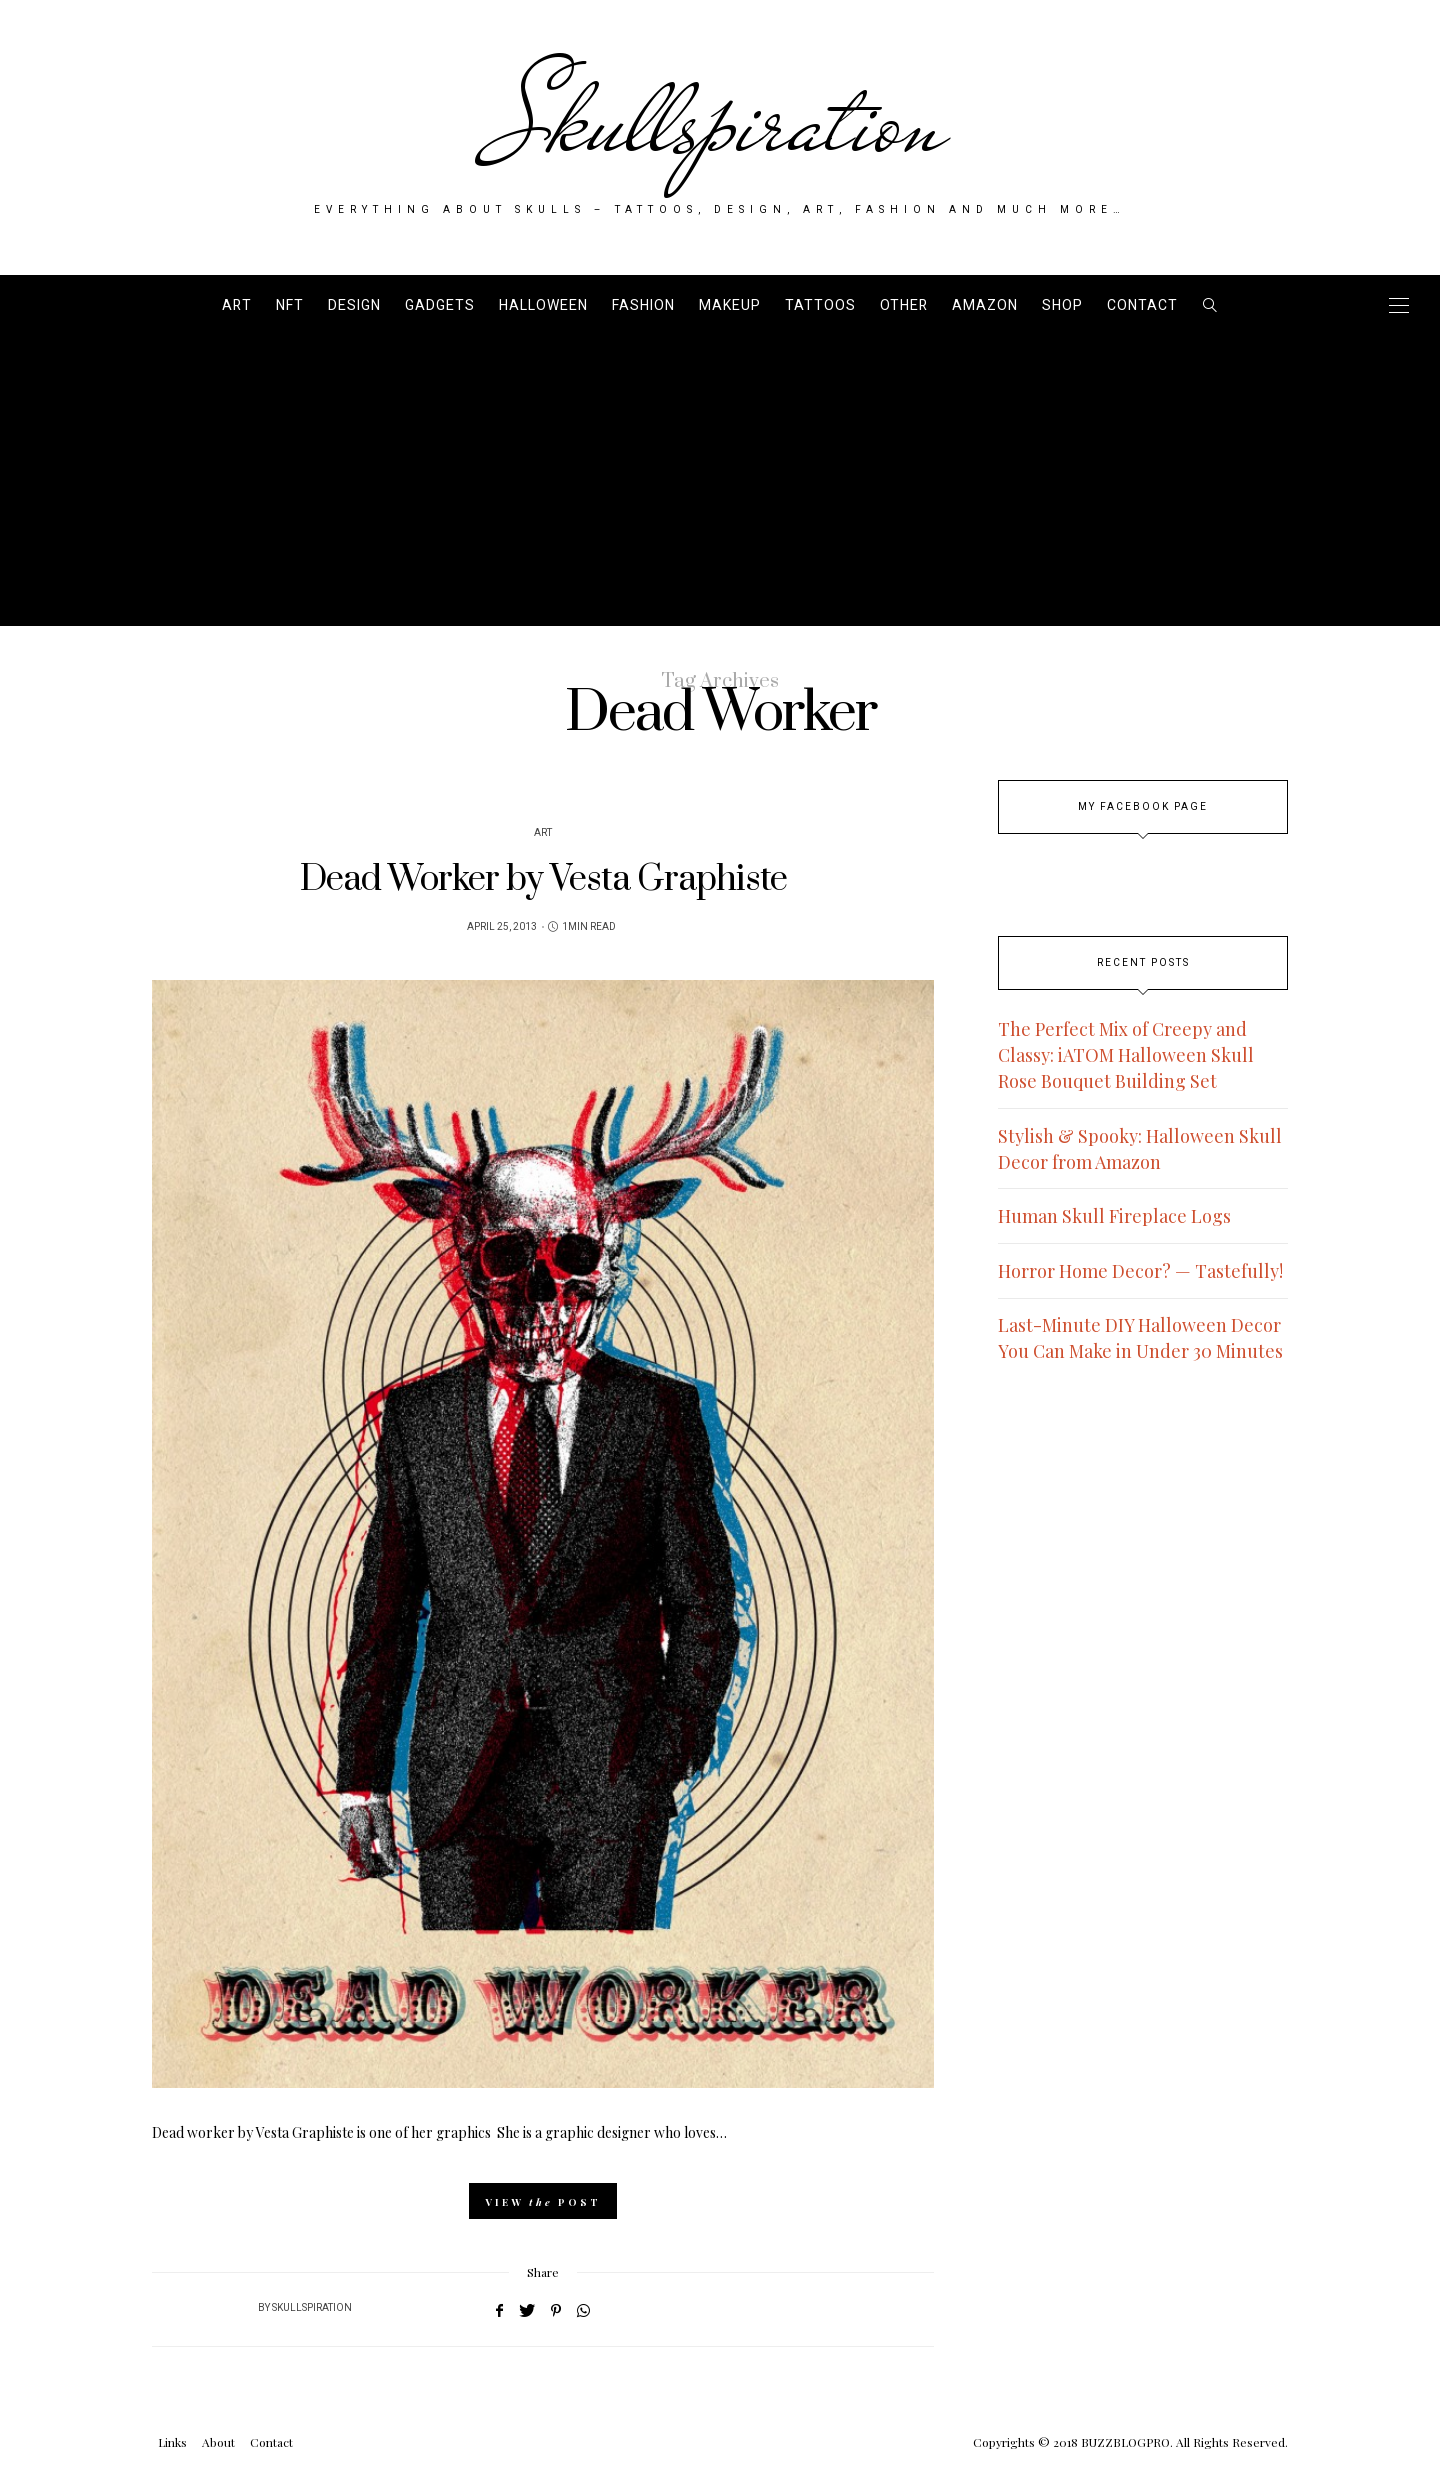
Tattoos (820, 305)
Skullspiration (720, 122)
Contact (1142, 305)
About (218, 2442)
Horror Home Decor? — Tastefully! (1140, 1271)
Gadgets (440, 305)
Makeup (730, 305)
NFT (290, 305)
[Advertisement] (720, 486)
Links (172, 2442)
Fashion (643, 305)
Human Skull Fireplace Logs (1114, 1216)
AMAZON (985, 305)
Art (237, 305)
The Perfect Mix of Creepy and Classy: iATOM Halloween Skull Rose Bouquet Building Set (1126, 1055)
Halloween (543, 305)
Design (354, 305)
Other (904, 305)
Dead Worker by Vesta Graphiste (543, 879)
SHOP (1062, 305)
